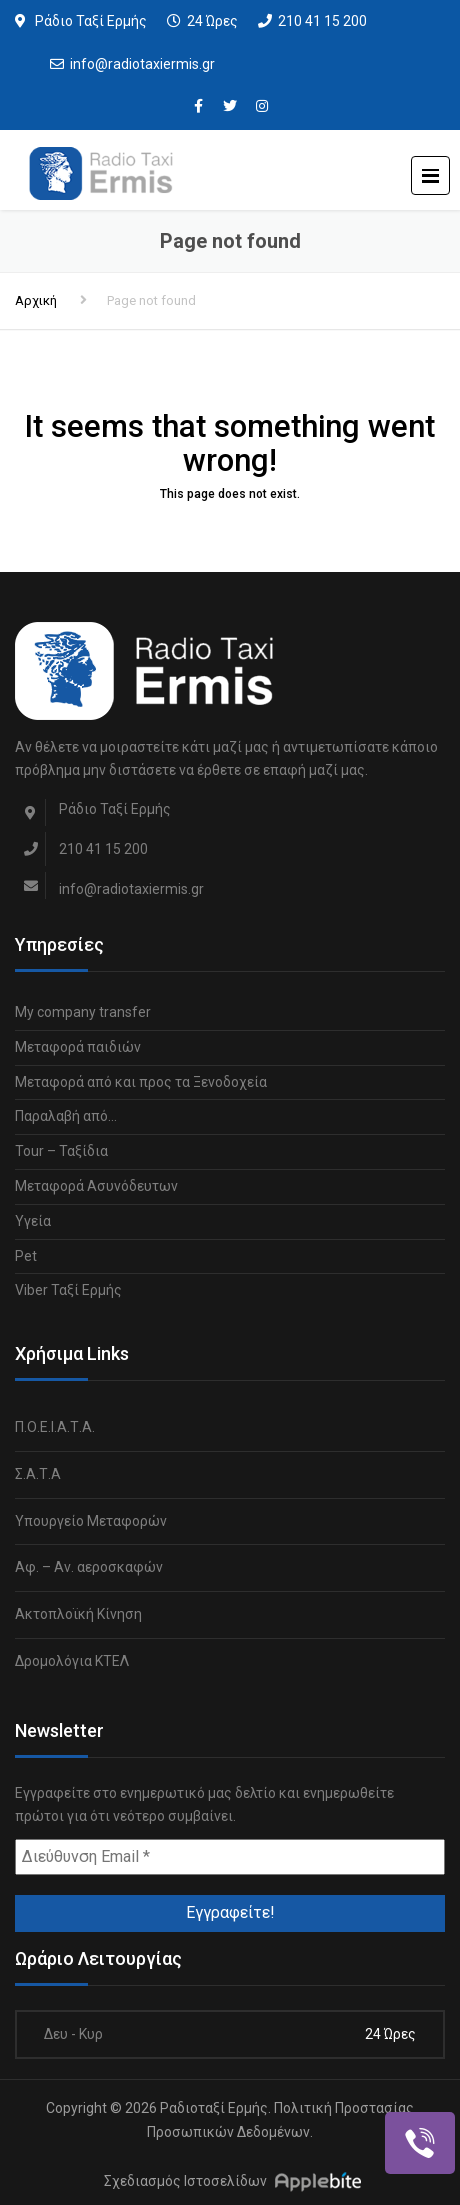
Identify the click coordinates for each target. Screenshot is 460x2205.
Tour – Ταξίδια (61, 1151)
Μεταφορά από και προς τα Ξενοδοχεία (141, 1082)
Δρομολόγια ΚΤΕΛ (72, 1661)
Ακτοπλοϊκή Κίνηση (78, 1614)
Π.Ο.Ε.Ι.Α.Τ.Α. (55, 1427)
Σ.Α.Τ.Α (38, 1474)
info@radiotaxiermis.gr (142, 64)
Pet (26, 1256)
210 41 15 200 (322, 21)
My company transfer (83, 1012)
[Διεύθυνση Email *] (230, 1857)
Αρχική (36, 300)
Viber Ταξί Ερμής (68, 1290)
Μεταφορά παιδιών (78, 1047)
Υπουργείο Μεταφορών (91, 1521)
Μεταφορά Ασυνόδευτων (96, 1186)
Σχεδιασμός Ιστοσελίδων (185, 2181)
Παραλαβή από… (66, 1116)
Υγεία (33, 1221)
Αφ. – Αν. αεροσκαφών (89, 1567)
